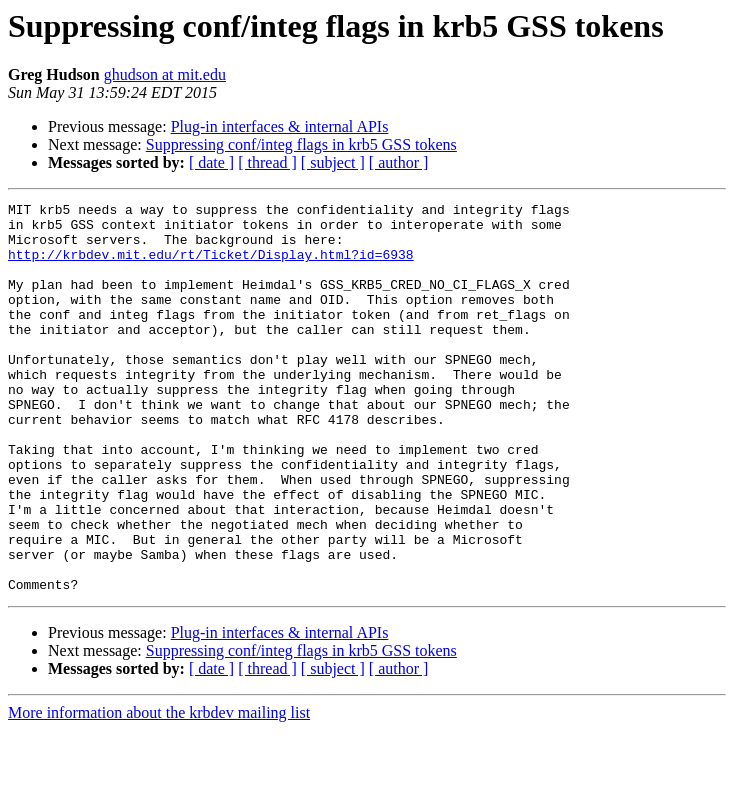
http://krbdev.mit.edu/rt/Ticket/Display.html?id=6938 (211, 266)
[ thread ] (267, 162)
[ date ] (211, 162)
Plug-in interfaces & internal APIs (280, 126)
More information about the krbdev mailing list (159, 790)
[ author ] (399, 162)
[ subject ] (333, 162)
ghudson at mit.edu (165, 74)
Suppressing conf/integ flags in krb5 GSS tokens (301, 144)
